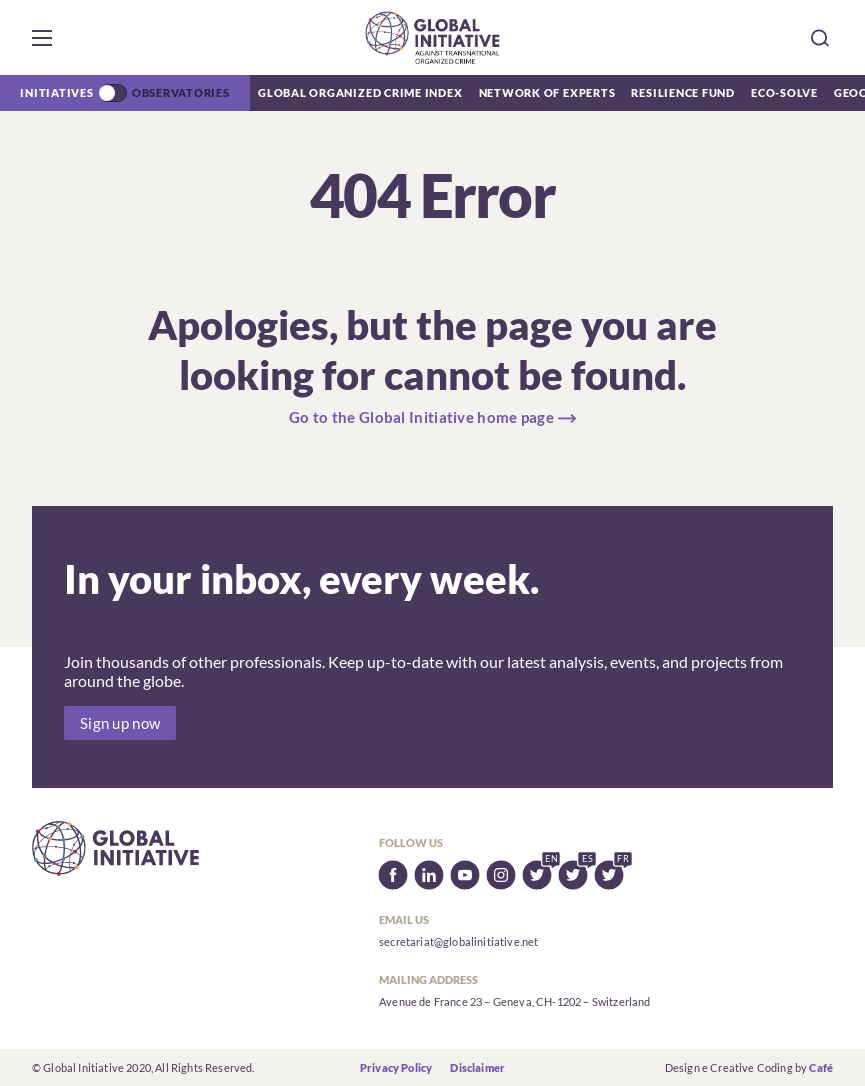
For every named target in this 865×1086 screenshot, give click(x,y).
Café (821, 1067)
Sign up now (120, 723)
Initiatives (56, 92)
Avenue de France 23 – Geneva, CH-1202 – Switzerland (514, 1001)
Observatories (181, 92)
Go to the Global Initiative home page (421, 417)
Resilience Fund (683, 92)
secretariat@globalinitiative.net (458, 941)
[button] (42, 38)
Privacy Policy (396, 1067)
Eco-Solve (784, 92)
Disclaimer (477, 1067)
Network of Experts (547, 92)
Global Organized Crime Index (360, 92)
